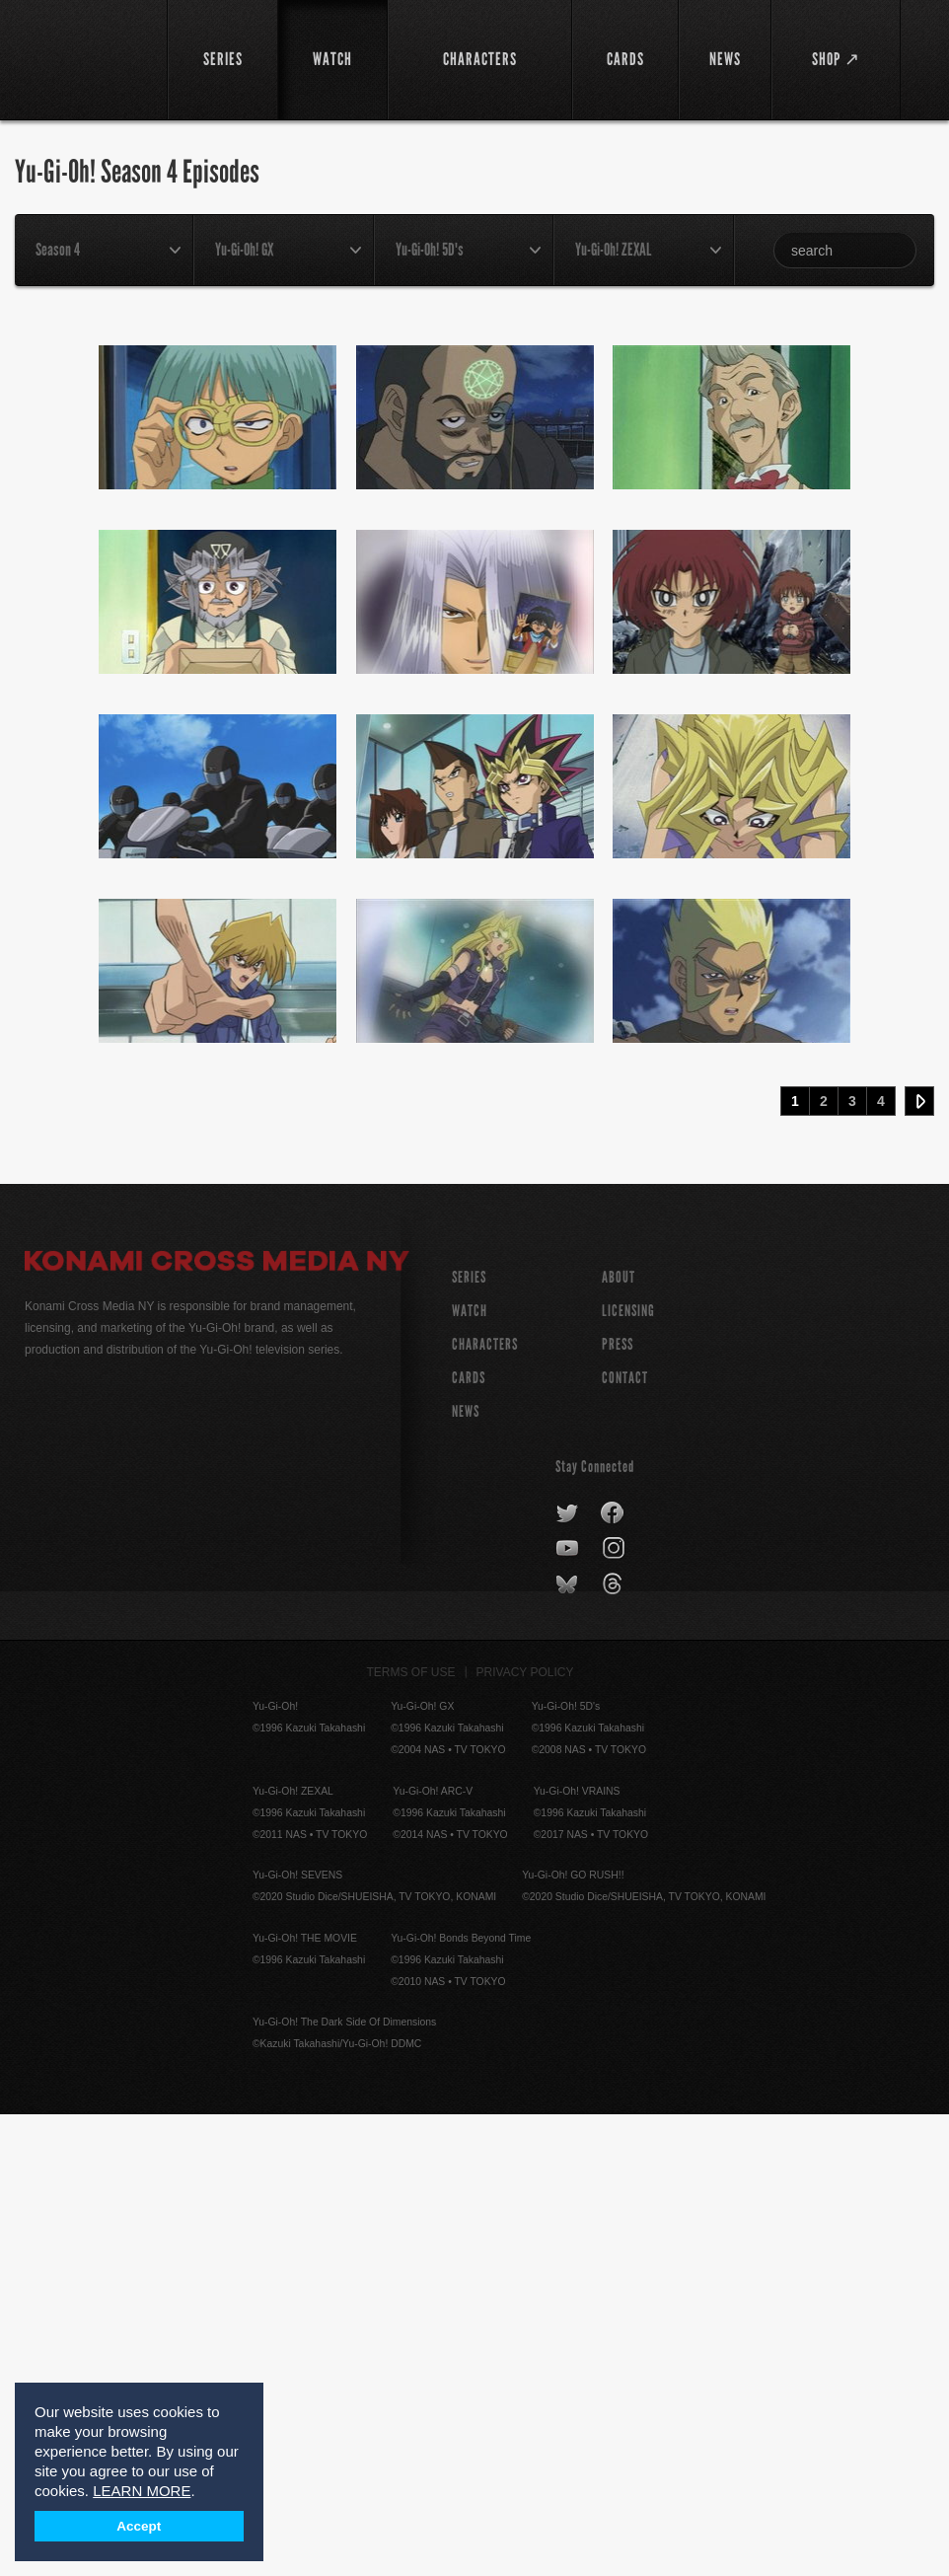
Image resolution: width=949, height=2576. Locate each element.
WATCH (469, 1772)
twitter (567, 1975)
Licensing (628, 1772)
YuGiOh (85, 59)
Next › (919, 1563)
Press (617, 1806)
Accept (138, 2526)
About (618, 1739)
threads (615, 2046)
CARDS (468, 1839)
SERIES (469, 1739)
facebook (613, 1975)
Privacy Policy (525, 2134)
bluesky (568, 2046)
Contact (625, 1839)
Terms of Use (411, 2134)
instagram (615, 2011)
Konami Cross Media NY (217, 1725)
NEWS (465, 1873)
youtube (568, 2011)
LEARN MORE (141, 2490)
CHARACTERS (485, 1806)
